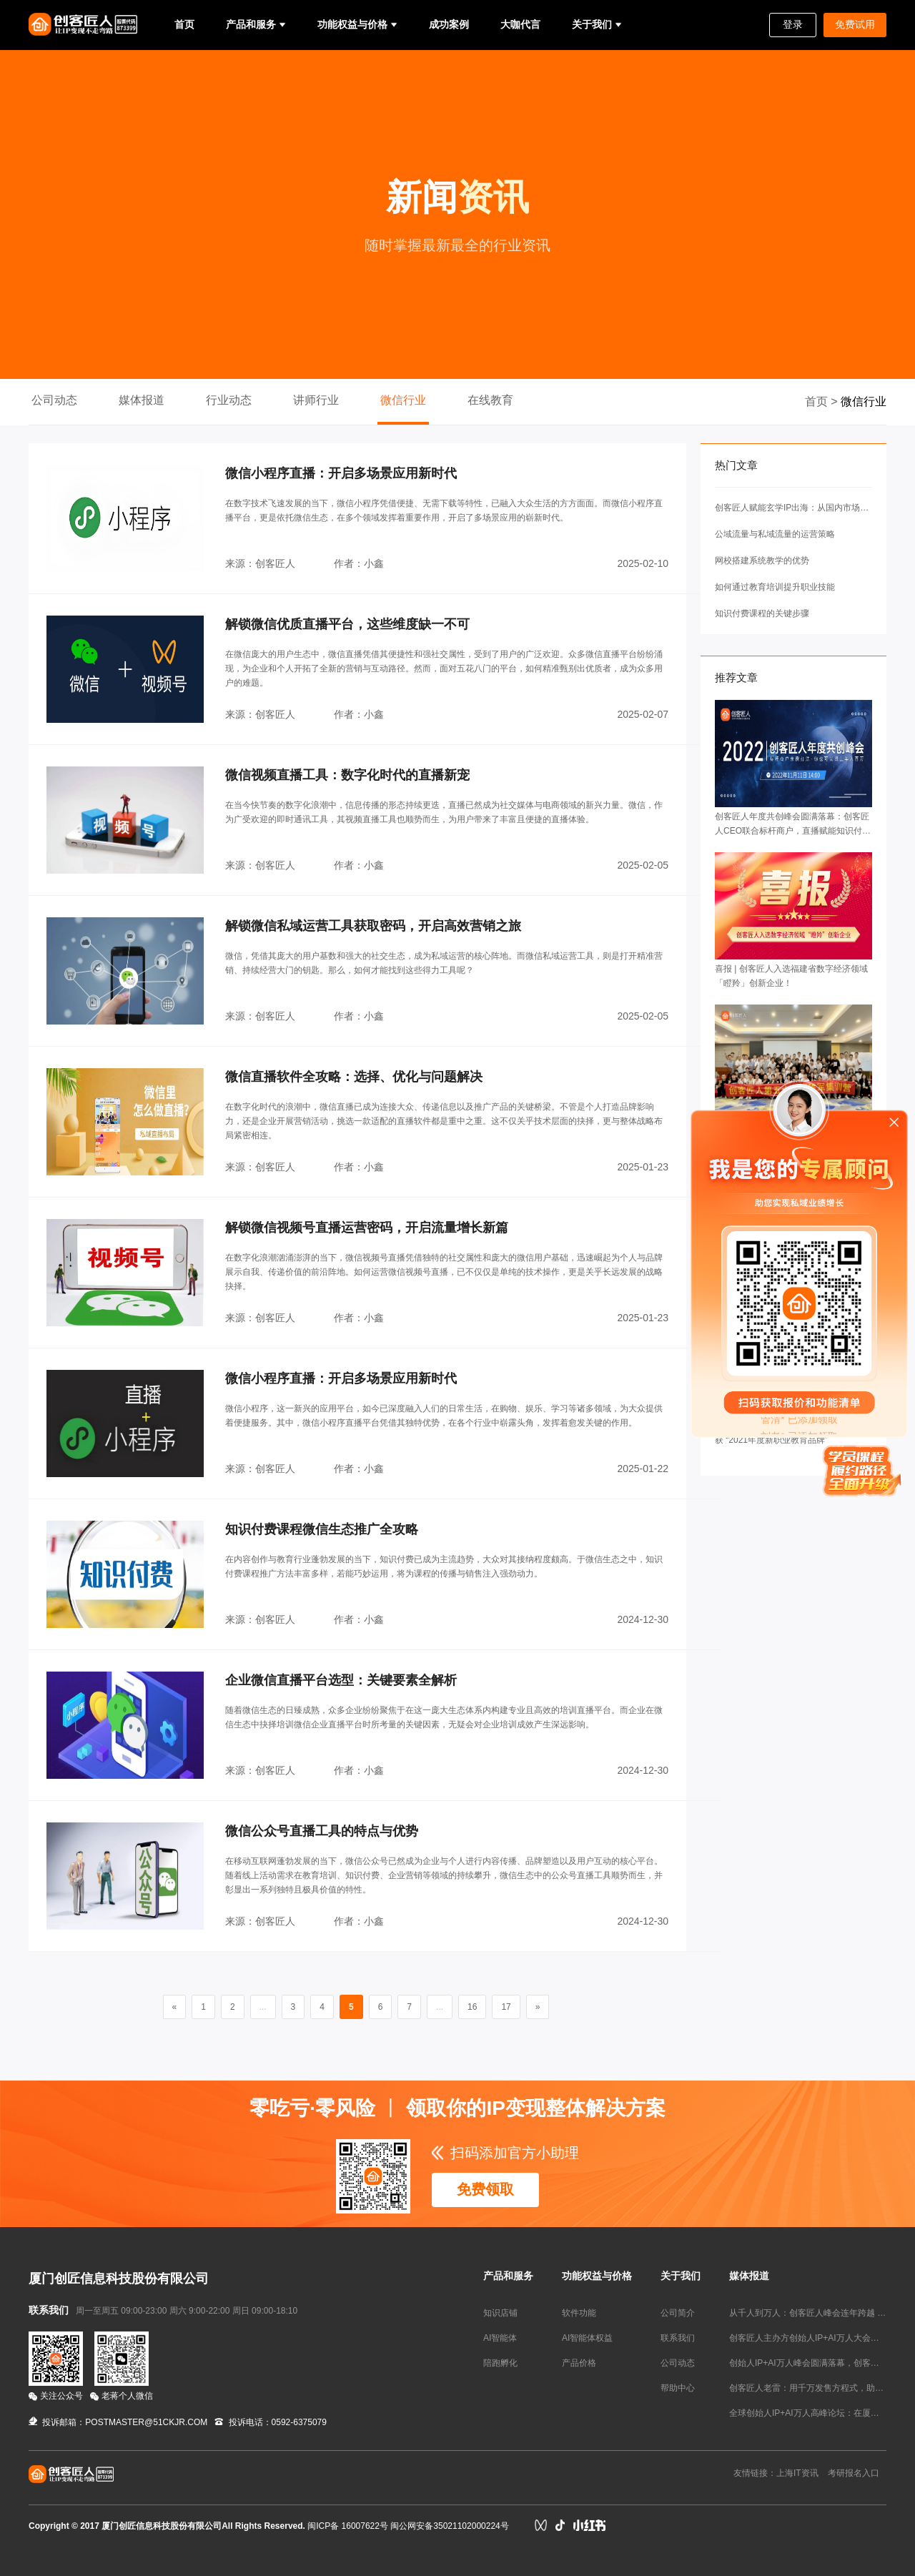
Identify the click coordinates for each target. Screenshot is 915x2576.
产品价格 (579, 2363)
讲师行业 (316, 400)
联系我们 (678, 2338)
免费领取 (485, 2189)
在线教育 (490, 400)
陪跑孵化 (500, 2363)
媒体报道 (141, 400)
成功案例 (449, 24)
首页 (184, 24)
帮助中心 (678, 2388)
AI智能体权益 (587, 2338)
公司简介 (678, 2313)
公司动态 (54, 400)
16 (472, 2007)
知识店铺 (500, 2313)
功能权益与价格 (352, 24)
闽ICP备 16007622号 (347, 2526)
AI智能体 (500, 2338)
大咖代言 (520, 24)
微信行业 (403, 400)
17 (505, 2007)
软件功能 (579, 2313)
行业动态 (229, 400)
